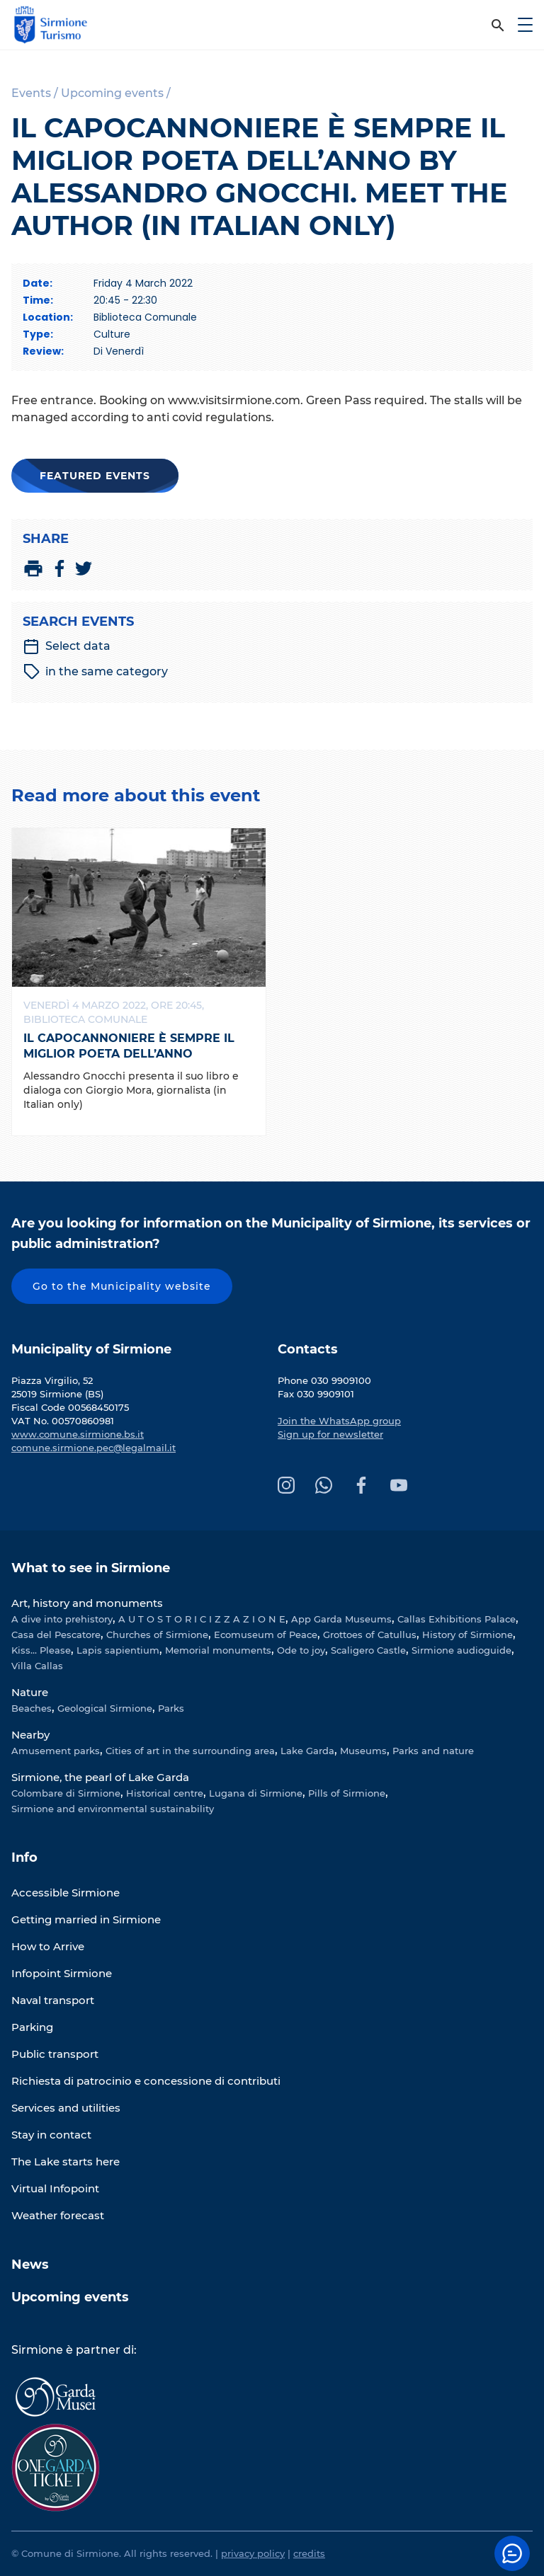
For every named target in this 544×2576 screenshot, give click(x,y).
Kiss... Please (41, 1650)
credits (309, 2553)
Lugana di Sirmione (255, 1793)
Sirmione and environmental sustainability (112, 1808)
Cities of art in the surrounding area (190, 1750)
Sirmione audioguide (461, 1650)
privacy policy (253, 2553)
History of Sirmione (467, 1634)
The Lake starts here (65, 2161)
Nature (29, 1692)
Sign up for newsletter (330, 1434)
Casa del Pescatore (56, 1634)
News (30, 2264)
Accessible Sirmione (65, 1892)
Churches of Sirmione (157, 1634)
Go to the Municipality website (122, 1286)
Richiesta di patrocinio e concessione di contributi (145, 2081)
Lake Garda (307, 1750)
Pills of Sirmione (346, 1793)
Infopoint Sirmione (61, 1973)
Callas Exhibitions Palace (456, 1619)
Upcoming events (70, 2297)
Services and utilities (65, 2107)
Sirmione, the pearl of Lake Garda (100, 1777)
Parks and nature (433, 1750)
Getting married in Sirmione (86, 1919)
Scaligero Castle (368, 1650)
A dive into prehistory (62, 1619)
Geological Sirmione (104, 1708)
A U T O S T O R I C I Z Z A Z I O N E (201, 1619)
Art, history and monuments (87, 1603)
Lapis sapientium (117, 1650)
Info (24, 1857)
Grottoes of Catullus (369, 1634)
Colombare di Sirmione (65, 1793)
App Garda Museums (341, 1619)
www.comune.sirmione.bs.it (77, 1434)
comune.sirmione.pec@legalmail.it (93, 1447)
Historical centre (164, 1793)
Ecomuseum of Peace (265, 1634)
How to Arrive (47, 1946)
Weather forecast (57, 2215)
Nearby (30, 1734)
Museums (363, 1750)
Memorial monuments (218, 1650)
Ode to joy (301, 1650)
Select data (66, 646)
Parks (171, 1708)
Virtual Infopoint (55, 2188)
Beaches (31, 1708)
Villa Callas (37, 1665)
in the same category (95, 671)
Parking (32, 2027)
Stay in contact (51, 2134)
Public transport (54, 2054)
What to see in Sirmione (90, 1568)
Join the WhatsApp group (339, 1420)
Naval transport (52, 2000)
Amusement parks (55, 1750)
